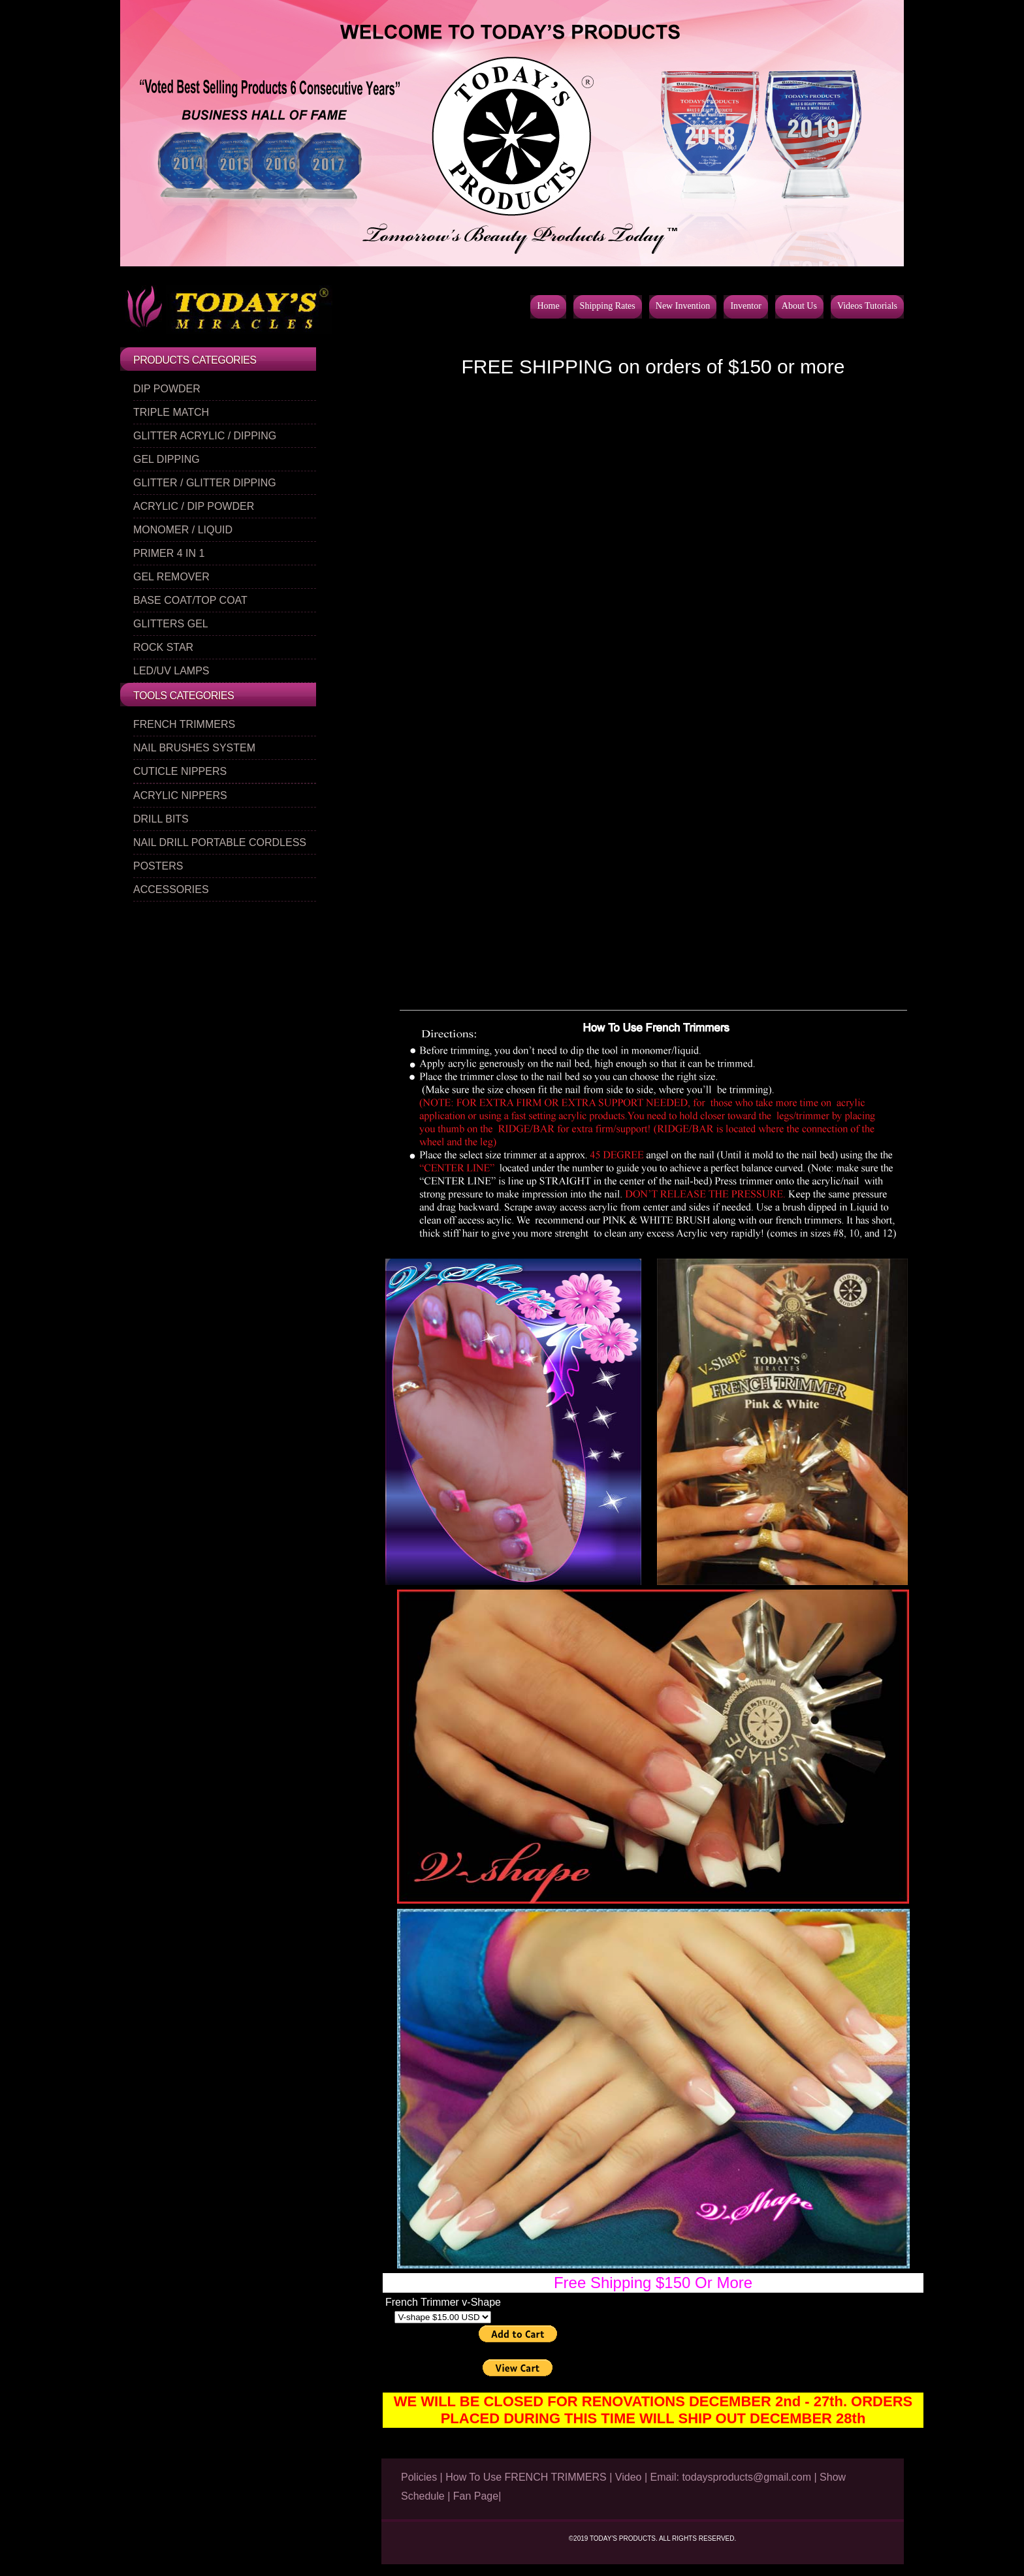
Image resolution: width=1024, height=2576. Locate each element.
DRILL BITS (161, 819)
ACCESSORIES (171, 889)
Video (628, 2477)
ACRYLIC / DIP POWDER (193, 506)
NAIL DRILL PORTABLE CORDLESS (219, 842)
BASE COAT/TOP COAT (190, 600)
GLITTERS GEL (170, 623)
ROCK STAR (163, 647)
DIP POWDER (166, 388)
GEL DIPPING (166, 459)
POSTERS (158, 866)
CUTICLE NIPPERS (180, 771)
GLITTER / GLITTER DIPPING (204, 482)
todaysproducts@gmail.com (746, 2477)
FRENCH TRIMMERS (184, 724)
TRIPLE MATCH (171, 412)
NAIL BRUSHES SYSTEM (194, 747)
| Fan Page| (474, 2496)
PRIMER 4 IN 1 (168, 553)
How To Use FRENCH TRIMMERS (526, 2477)
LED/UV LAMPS (171, 670)
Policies (419, 2477)
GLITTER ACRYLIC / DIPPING (204, 435)
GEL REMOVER (171, 576)
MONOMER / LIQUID (182, 529)
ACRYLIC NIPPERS (180, 795)
